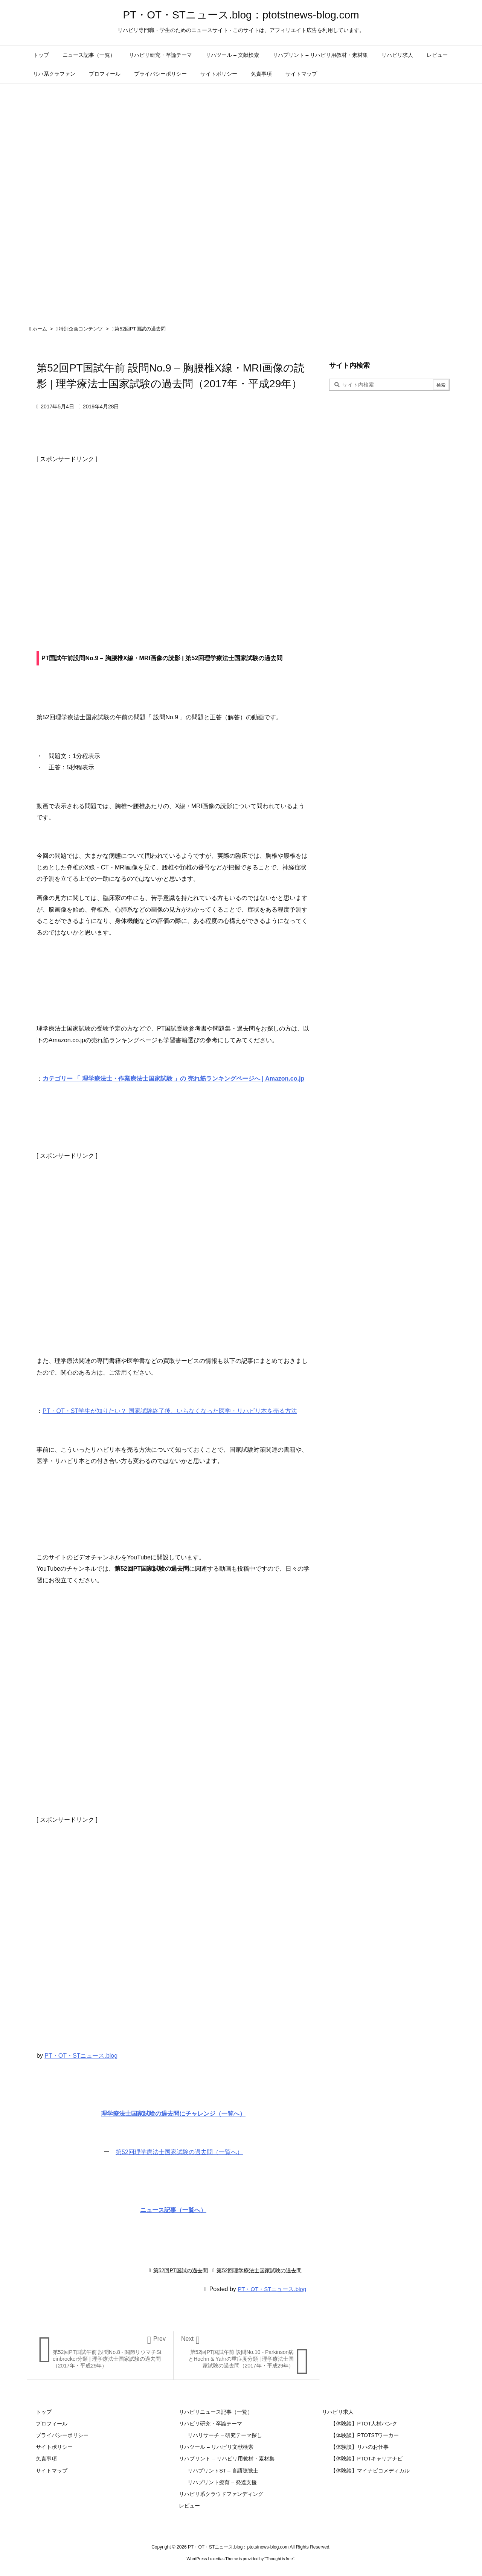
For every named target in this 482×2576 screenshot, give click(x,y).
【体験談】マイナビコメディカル (370, 2471)
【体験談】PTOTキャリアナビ (367, 2459)
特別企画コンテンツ (81, 329)
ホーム (39, 329)
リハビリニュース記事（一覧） (216, 2412)
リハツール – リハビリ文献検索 (216, 2447)
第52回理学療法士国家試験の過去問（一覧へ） (179, 2152)
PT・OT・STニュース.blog (80, 2055)
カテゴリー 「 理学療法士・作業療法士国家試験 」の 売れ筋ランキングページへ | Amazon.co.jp (173, 1078)
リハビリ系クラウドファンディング (221, 2494)
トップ (44, 2412)
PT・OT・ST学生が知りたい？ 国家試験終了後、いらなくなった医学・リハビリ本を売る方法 (170, 1411)
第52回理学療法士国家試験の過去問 (259, 2270)
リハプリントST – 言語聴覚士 (223, 2471)
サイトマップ (51, 2471)
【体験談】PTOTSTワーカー (365, 2435)
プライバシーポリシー (62, 2435)
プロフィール (51, 2424)
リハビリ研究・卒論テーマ (210, 2424)
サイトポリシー (54, 2447)
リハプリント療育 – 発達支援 (222, 2482)
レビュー (189, 2506)
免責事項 (46, 2459)
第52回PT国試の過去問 (139, 329)
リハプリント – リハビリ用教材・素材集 (227, 2459)
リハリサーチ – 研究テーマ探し (225, 2435)
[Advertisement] (173, 540)
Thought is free (279, 2558)
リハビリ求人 (338, 2412)
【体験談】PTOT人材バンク (364, 2424)
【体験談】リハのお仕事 (360, 2447)
